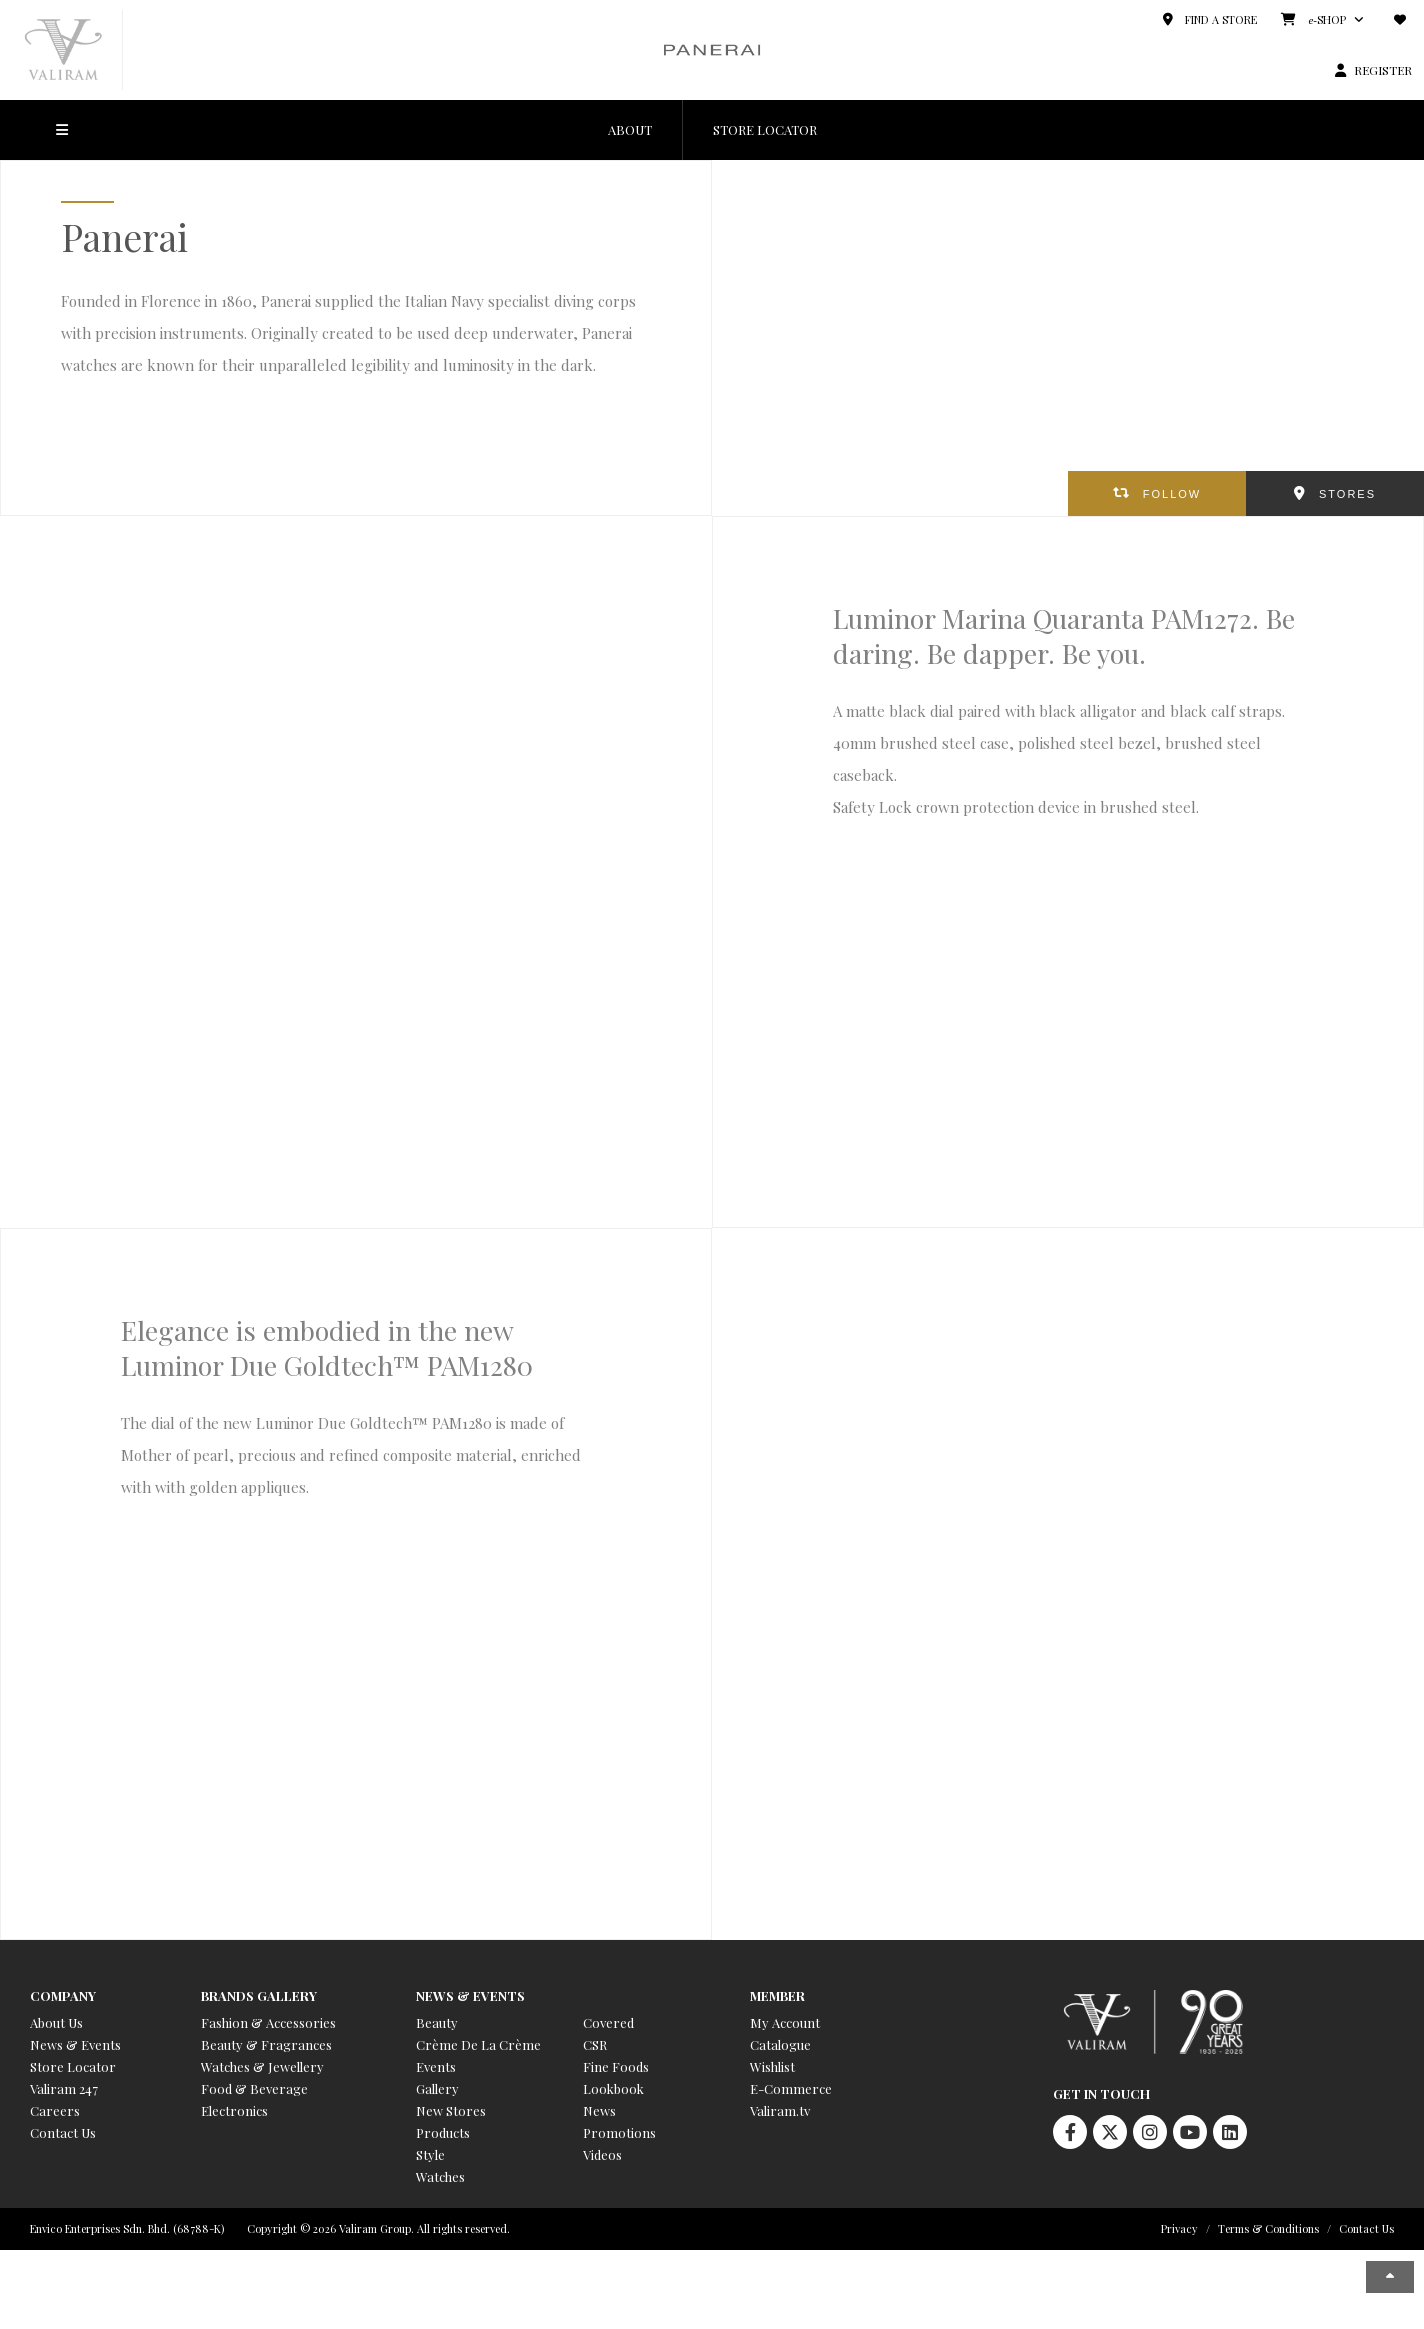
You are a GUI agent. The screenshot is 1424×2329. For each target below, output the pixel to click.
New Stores (451, 2110)
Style (430, 2154)
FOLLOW (1172, 494)
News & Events (75, 2044)
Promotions (619, 2132)
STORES (1347, 494)
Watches (440, 2176)
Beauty (437, 2022)
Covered (608, 2022)
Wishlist (772, 2066)
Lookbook (613, 2088)
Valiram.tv (780, 2110)
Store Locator (73, 2066)
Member (777, 1995)
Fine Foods (616, 2066)
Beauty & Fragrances (266, 2044)
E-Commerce (791, 2088)
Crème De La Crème (478, 2044)
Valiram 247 (64, 2088)
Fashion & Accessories (268, 2022)
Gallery (437, 2088)
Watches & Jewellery (262, 2066)
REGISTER (1383, 70)
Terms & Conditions (1268, 2228)
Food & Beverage (254, 2088)
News (599, 2110)
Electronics (234, 2110)
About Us (56, 2022)
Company (63, 1995)
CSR (595, 2044)
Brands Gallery (259, 1995)
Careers (55, 2110)
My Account (785, 2022)
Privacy (1179, 2228)
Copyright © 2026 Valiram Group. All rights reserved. (378, 2228)
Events (436, 2066)
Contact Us (63, 2132)
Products (443, 2132)
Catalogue (780, 2044)
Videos (602, 2154)
